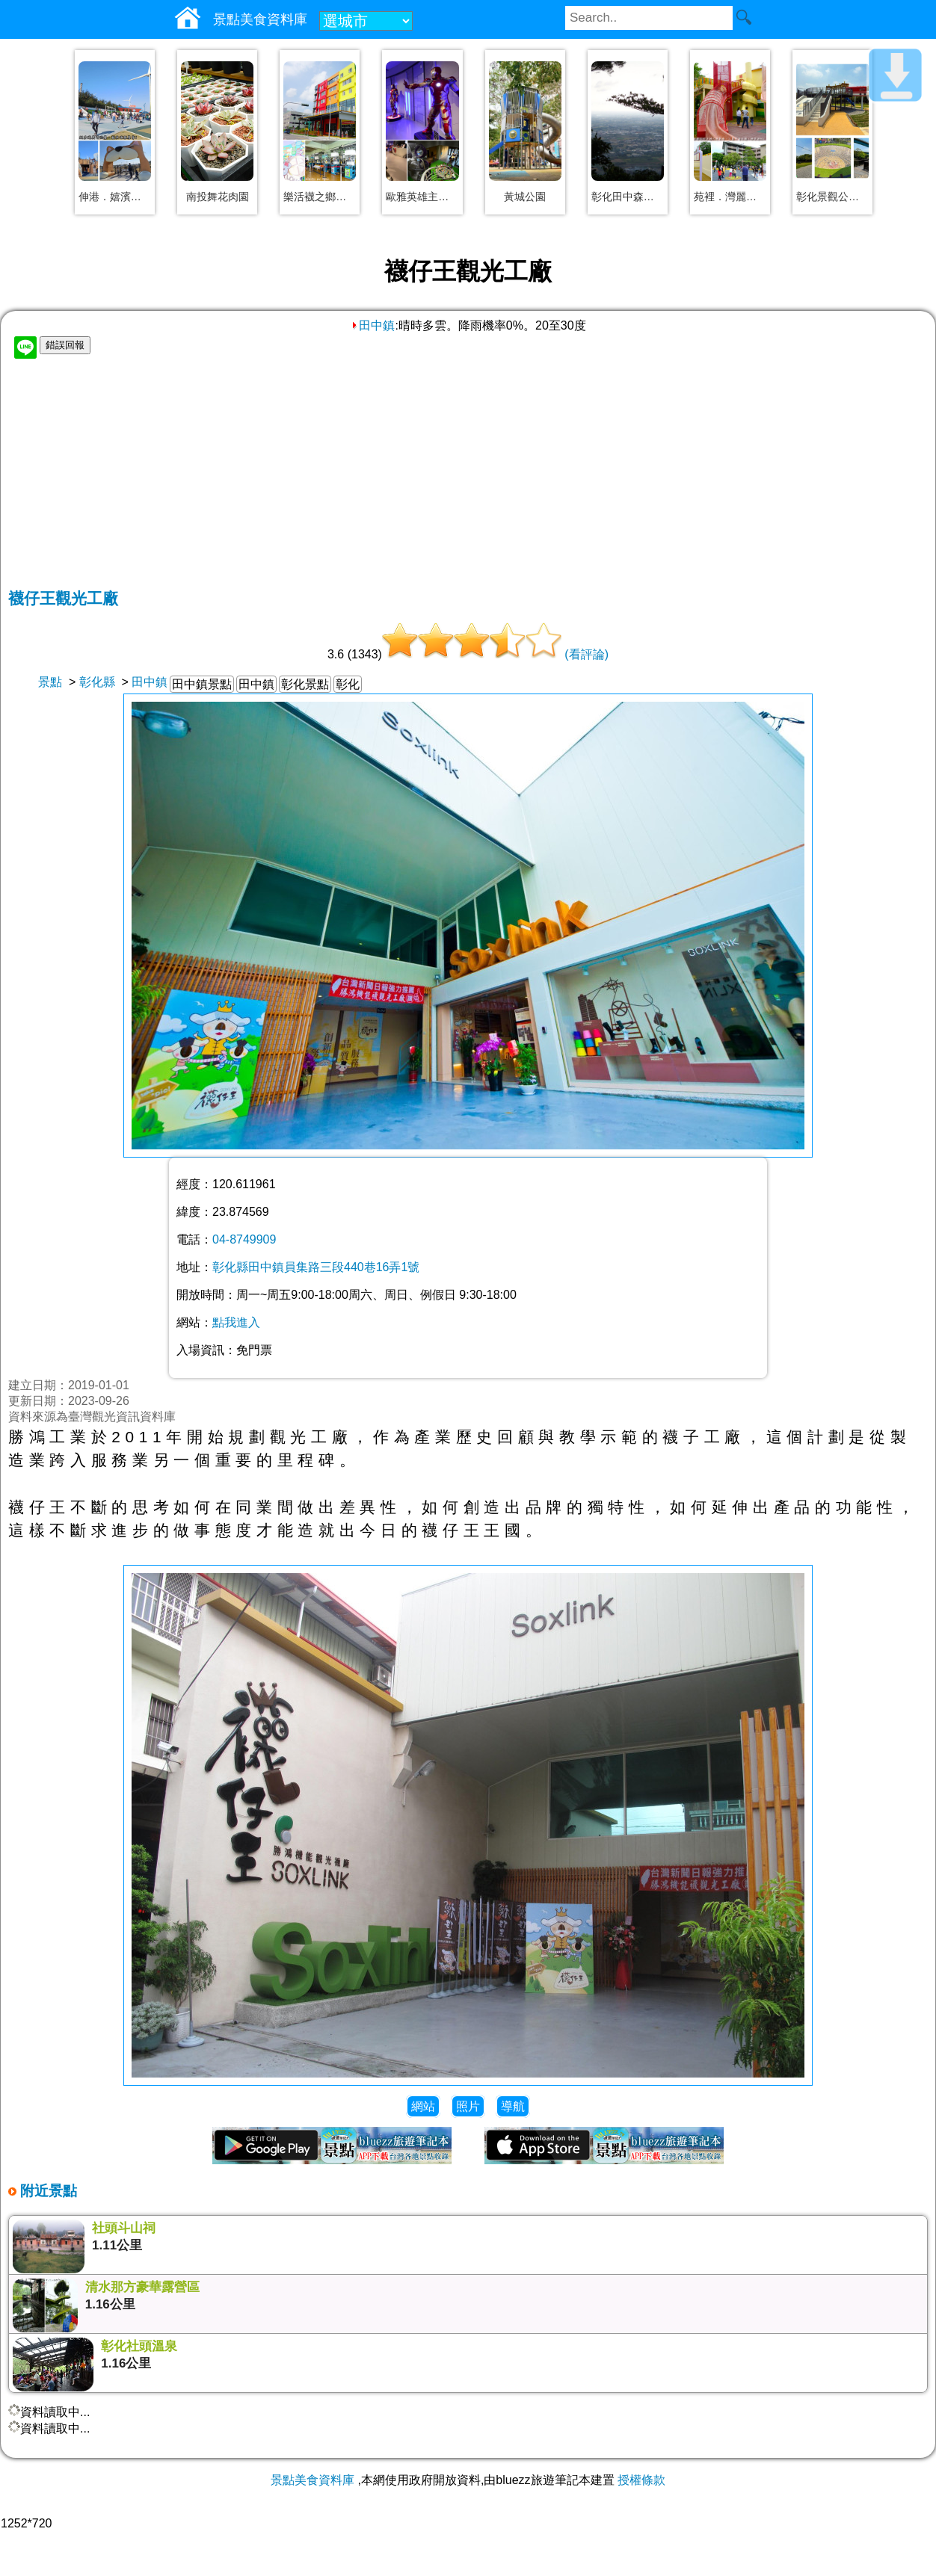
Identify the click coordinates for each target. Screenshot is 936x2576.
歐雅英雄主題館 (422, 197)
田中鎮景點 (202, 684)
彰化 (348, 684)
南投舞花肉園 (217, 197)
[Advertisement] (468, 476)
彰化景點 (305, 684)
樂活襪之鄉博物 (319, 197)
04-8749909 (244, 1239)
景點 (50, 682)
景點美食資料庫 (312, 2480)
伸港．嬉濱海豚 (114, 197)
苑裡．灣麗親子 (730, 197)
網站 (423, 2106)
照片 (468, 2106)
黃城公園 (525, 197)
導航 (513, 2106)
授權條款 (641, 2480)
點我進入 (236, 1322)
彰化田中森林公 (627, 197)
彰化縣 (97, 682)
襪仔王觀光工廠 (63, 598)
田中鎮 (372, 325)
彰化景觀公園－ (832, 197)
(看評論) (586, 654)
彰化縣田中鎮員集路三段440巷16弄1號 (315, 1267)
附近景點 (46, 2191)
